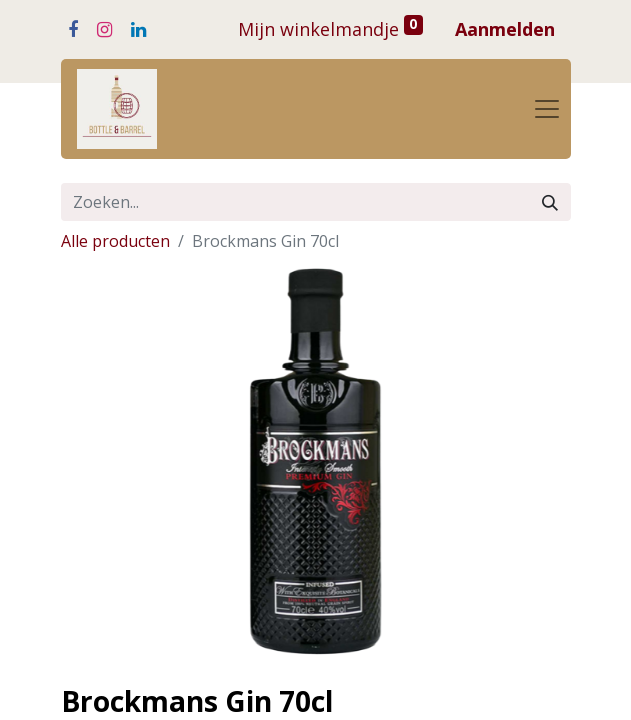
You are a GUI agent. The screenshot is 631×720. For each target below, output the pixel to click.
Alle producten (115, 241)
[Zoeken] (550, 202)
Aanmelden (505, 29)
